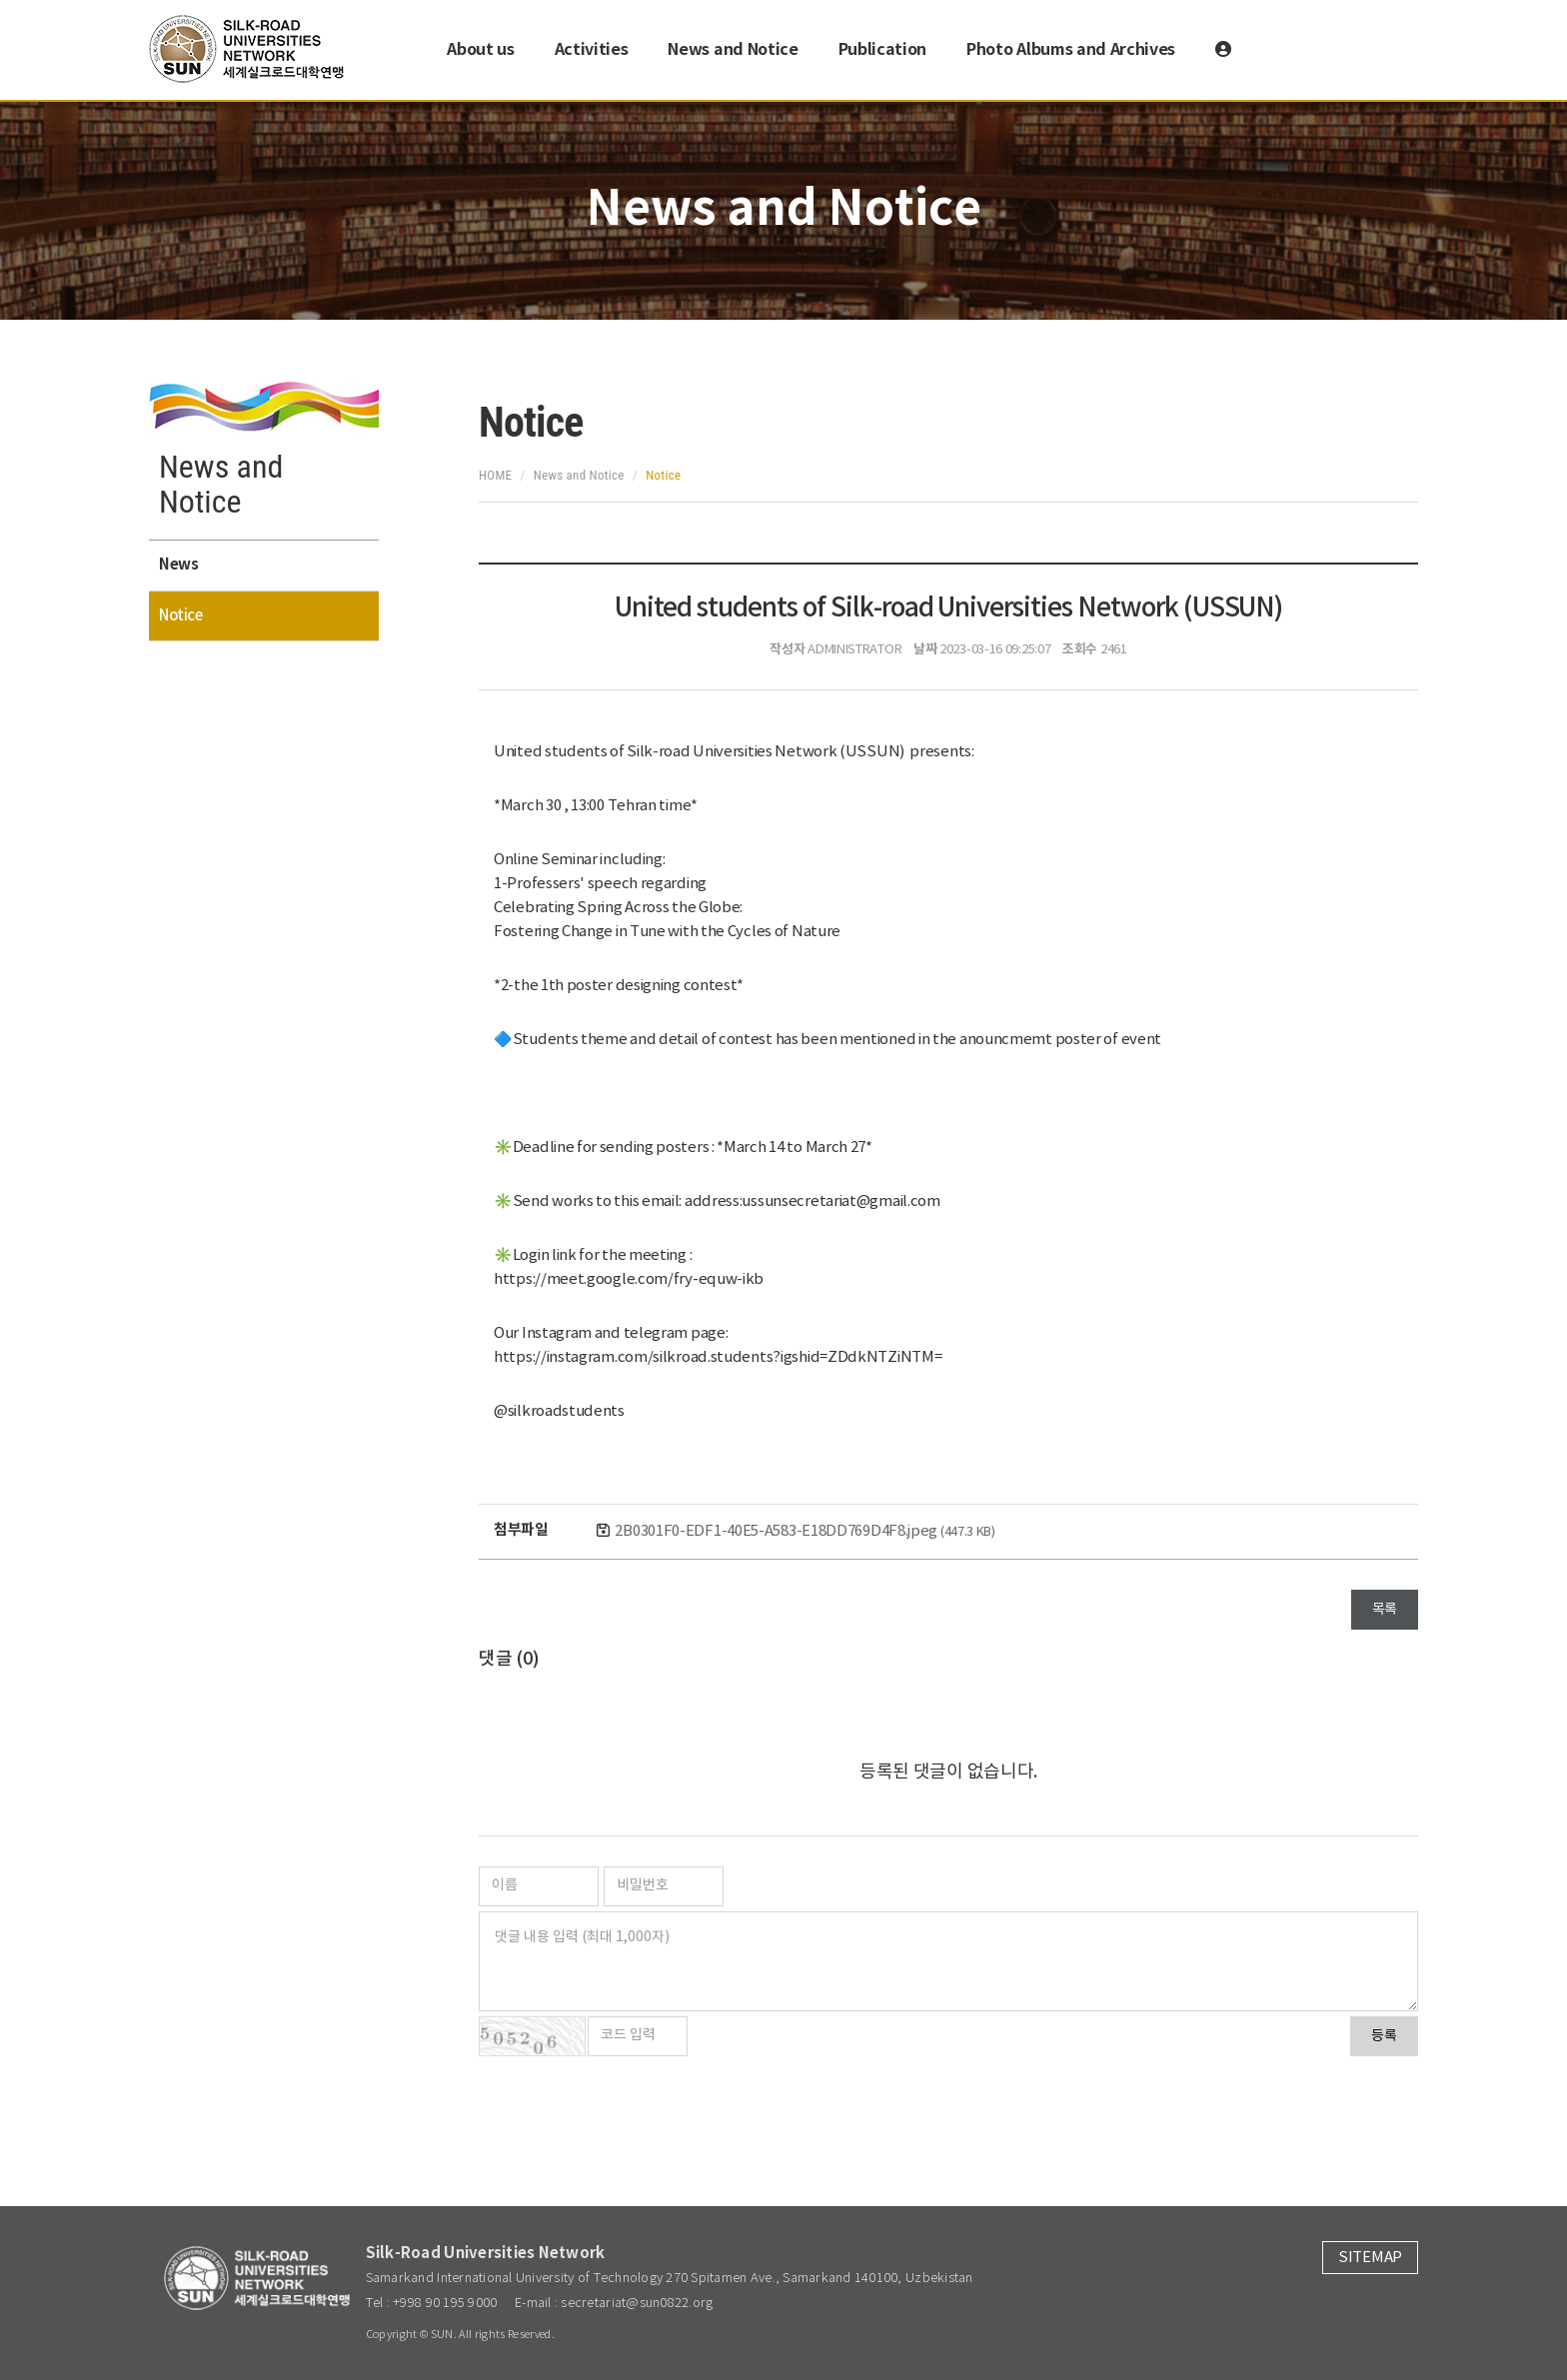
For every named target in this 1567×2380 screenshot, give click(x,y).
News (178, 565)
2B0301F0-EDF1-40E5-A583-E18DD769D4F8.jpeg (804, 1531)
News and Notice (732, 50)
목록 (1384, 1610)
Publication (882, 50)
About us (480, 50)
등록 (1384, 2036)
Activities (592, 50)
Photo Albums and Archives (1070, 50)
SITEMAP (1370, 2257)
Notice (180, 615)
